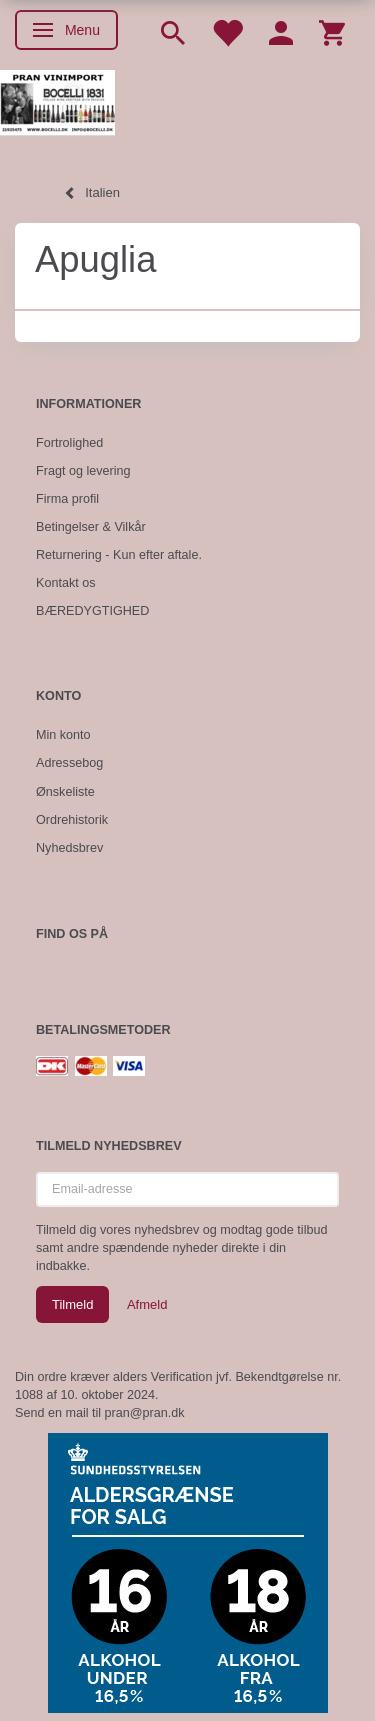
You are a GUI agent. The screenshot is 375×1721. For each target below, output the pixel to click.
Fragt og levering (83, 471)
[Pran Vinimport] (57, 110)
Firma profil (67, 499)
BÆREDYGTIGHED (92, 611)
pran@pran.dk (145, 1413)
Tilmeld (72, 1304)
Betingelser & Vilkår (91, 527)
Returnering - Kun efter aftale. (119, 555)
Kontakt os (66, 583)
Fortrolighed (69, 443)
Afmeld (147, 1304)
